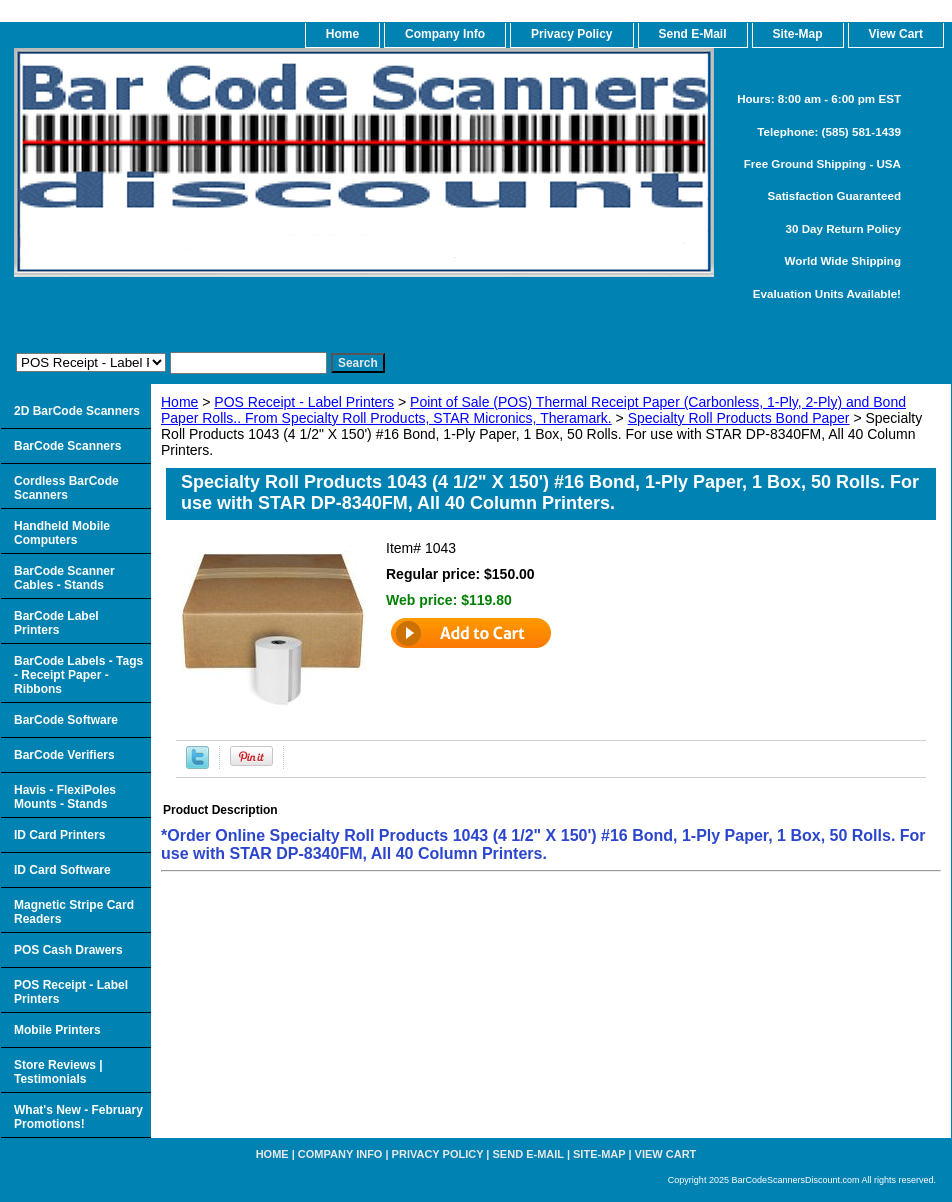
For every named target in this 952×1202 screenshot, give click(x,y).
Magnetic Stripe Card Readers (74, 912)
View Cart (666, 1154)
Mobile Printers (57, 1030)
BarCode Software (66, 720)
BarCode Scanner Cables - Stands (64, 578)
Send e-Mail (528, 1154)
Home (179, 402)
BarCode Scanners (67, 446)
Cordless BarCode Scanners (66, 488)
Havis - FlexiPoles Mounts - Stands (65, 797)
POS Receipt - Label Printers (304, 402)
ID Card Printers (59, 835)
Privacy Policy (571, 34)
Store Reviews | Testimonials (58, 1072)
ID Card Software (62, 870)
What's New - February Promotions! (78, 1117)
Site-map (599, 1154)
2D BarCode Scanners (77, 411)
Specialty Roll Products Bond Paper (739, 418)
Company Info (445, 34)
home (342, 34)
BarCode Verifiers (64, 755)
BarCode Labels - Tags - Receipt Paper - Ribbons (78, 675)
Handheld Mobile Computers (62, 533)
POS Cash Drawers (68, 950)
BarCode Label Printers (56, 623)
